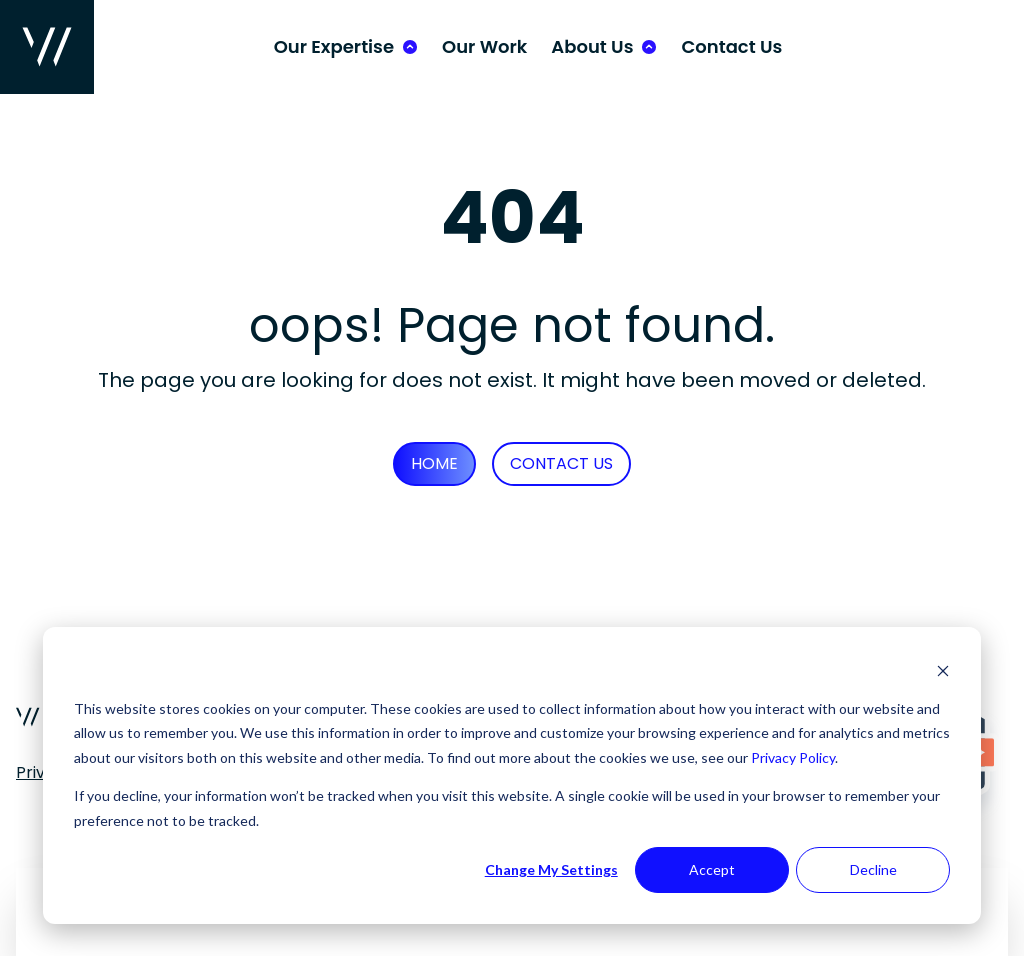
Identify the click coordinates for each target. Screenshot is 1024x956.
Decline (873, 869)
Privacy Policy (793, 757)
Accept (712, 869)
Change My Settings (551, 869)
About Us (592, 46)
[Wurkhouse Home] (47, 47)
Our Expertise (334, 46)
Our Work (484, 46)
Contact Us (731, 46)
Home (434, 463)
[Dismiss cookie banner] (943, 670)
